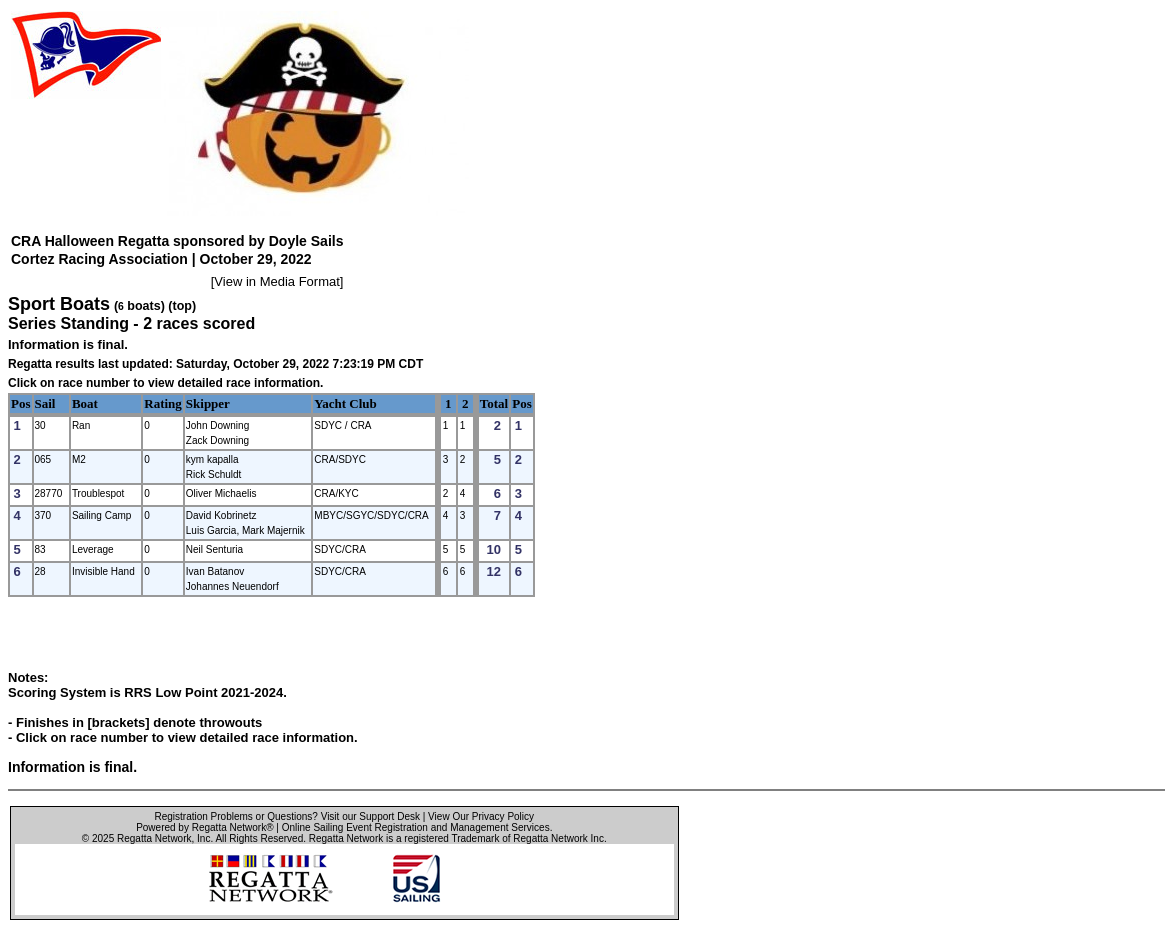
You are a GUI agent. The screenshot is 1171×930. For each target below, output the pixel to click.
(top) (182, 306)
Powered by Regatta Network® (204, 827)
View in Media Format (276, 281)
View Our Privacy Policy (481, 816)
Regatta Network (154, 838)
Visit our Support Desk (370, 816)
